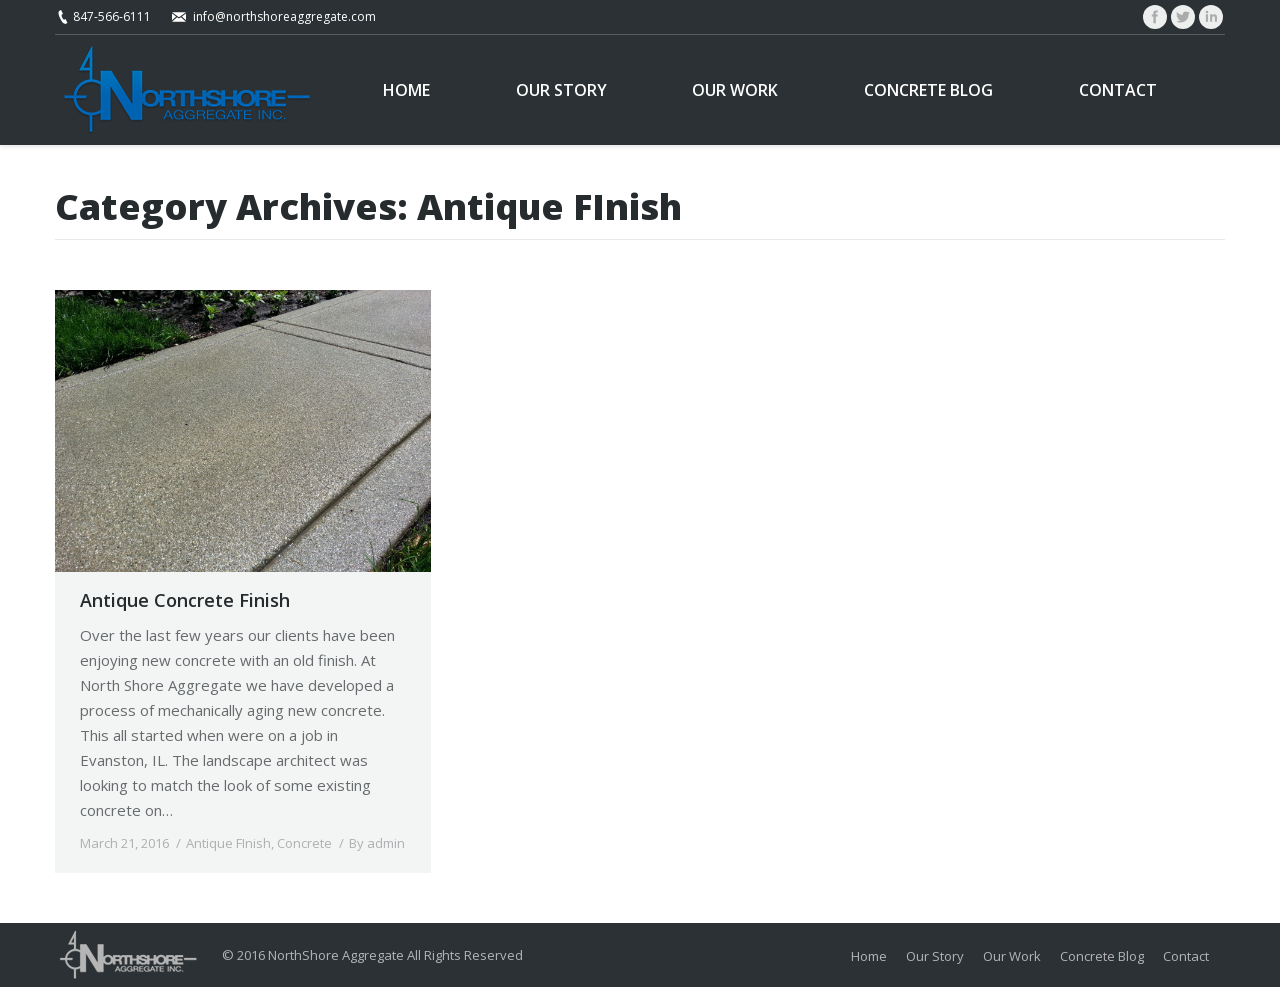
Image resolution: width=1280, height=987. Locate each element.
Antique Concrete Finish (185, 600)
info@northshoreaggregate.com (284, 16)
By (377, 843)
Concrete (304, 843)
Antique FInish (228, 843)
